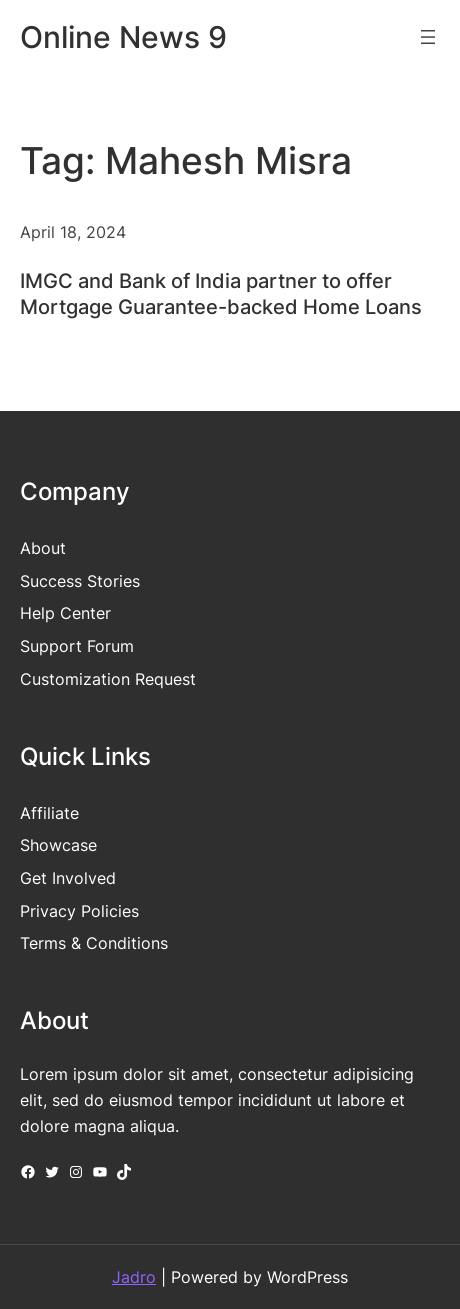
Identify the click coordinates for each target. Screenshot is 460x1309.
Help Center (65, 613)
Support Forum (77, 646)
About (43, 548)
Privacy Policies (79, 911)
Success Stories (80, 581)
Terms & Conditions (94, 943)
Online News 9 (123, 37)
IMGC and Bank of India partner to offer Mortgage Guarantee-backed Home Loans (221, 294)
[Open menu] (428, 37)
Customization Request (108, 679)
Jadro (134, 1277)
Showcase (58, 845)
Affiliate (49, 813)
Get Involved (68, 878)
